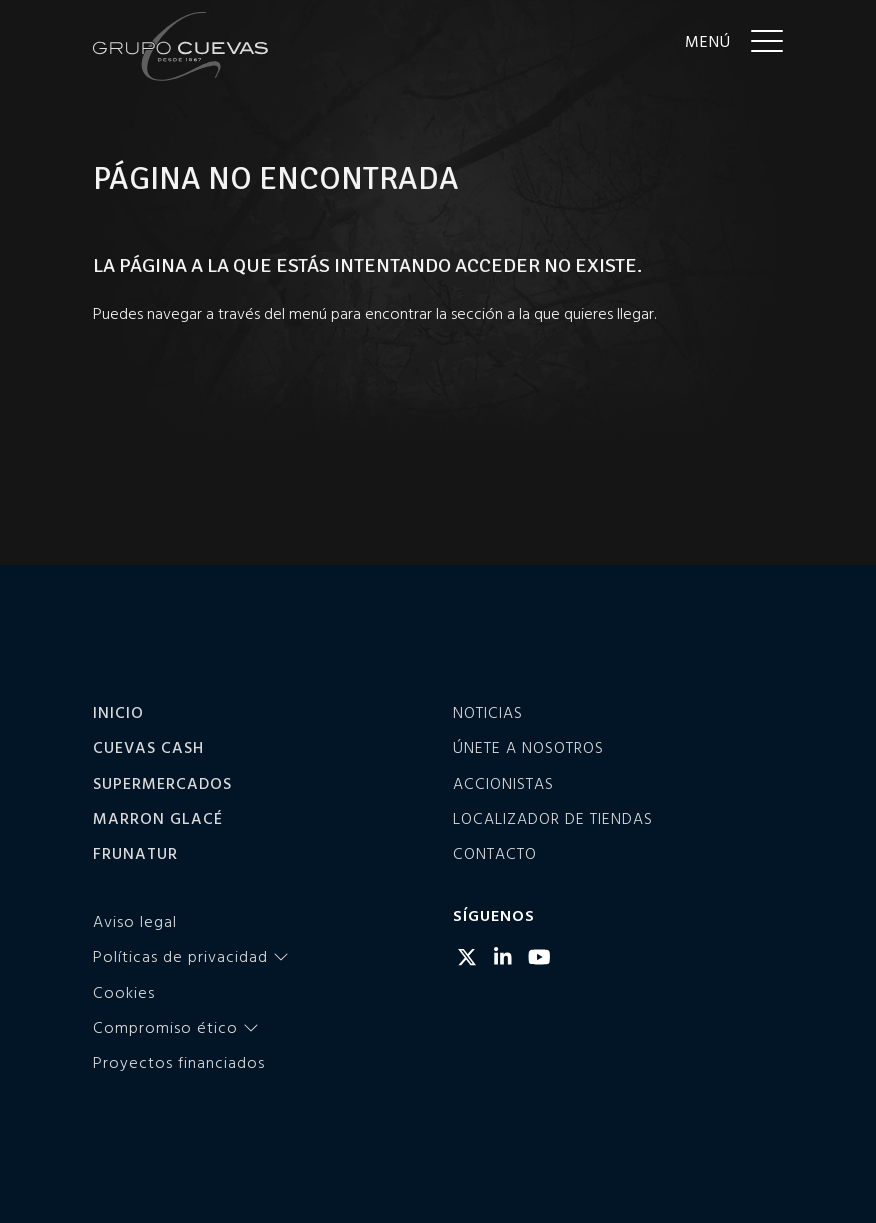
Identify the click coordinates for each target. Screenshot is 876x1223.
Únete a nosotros (528, 747)
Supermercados (162, 783)
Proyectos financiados (179, 1062)
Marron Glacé (158, 818)
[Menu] (734, 40)
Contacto (495, 853)
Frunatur (135, 853)
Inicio (118, 712)
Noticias (488, 712)
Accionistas (503, 783)
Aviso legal (135, 921)
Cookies (124, 992)
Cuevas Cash (148, 747)
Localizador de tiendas (553, 818)
